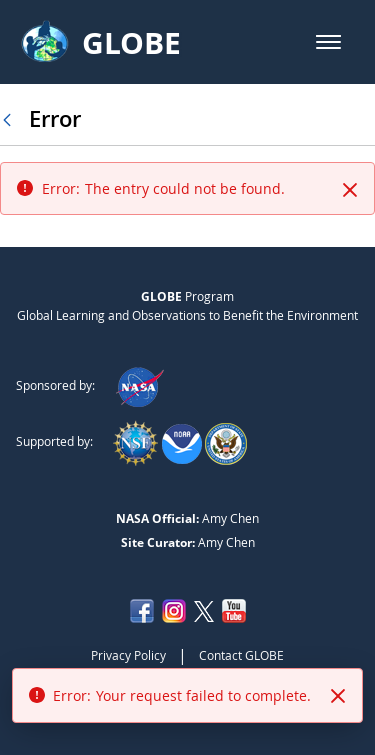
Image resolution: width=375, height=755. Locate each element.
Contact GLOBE (241, 655)
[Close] (350, 190)
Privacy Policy (128, 655)
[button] (328, 42)
